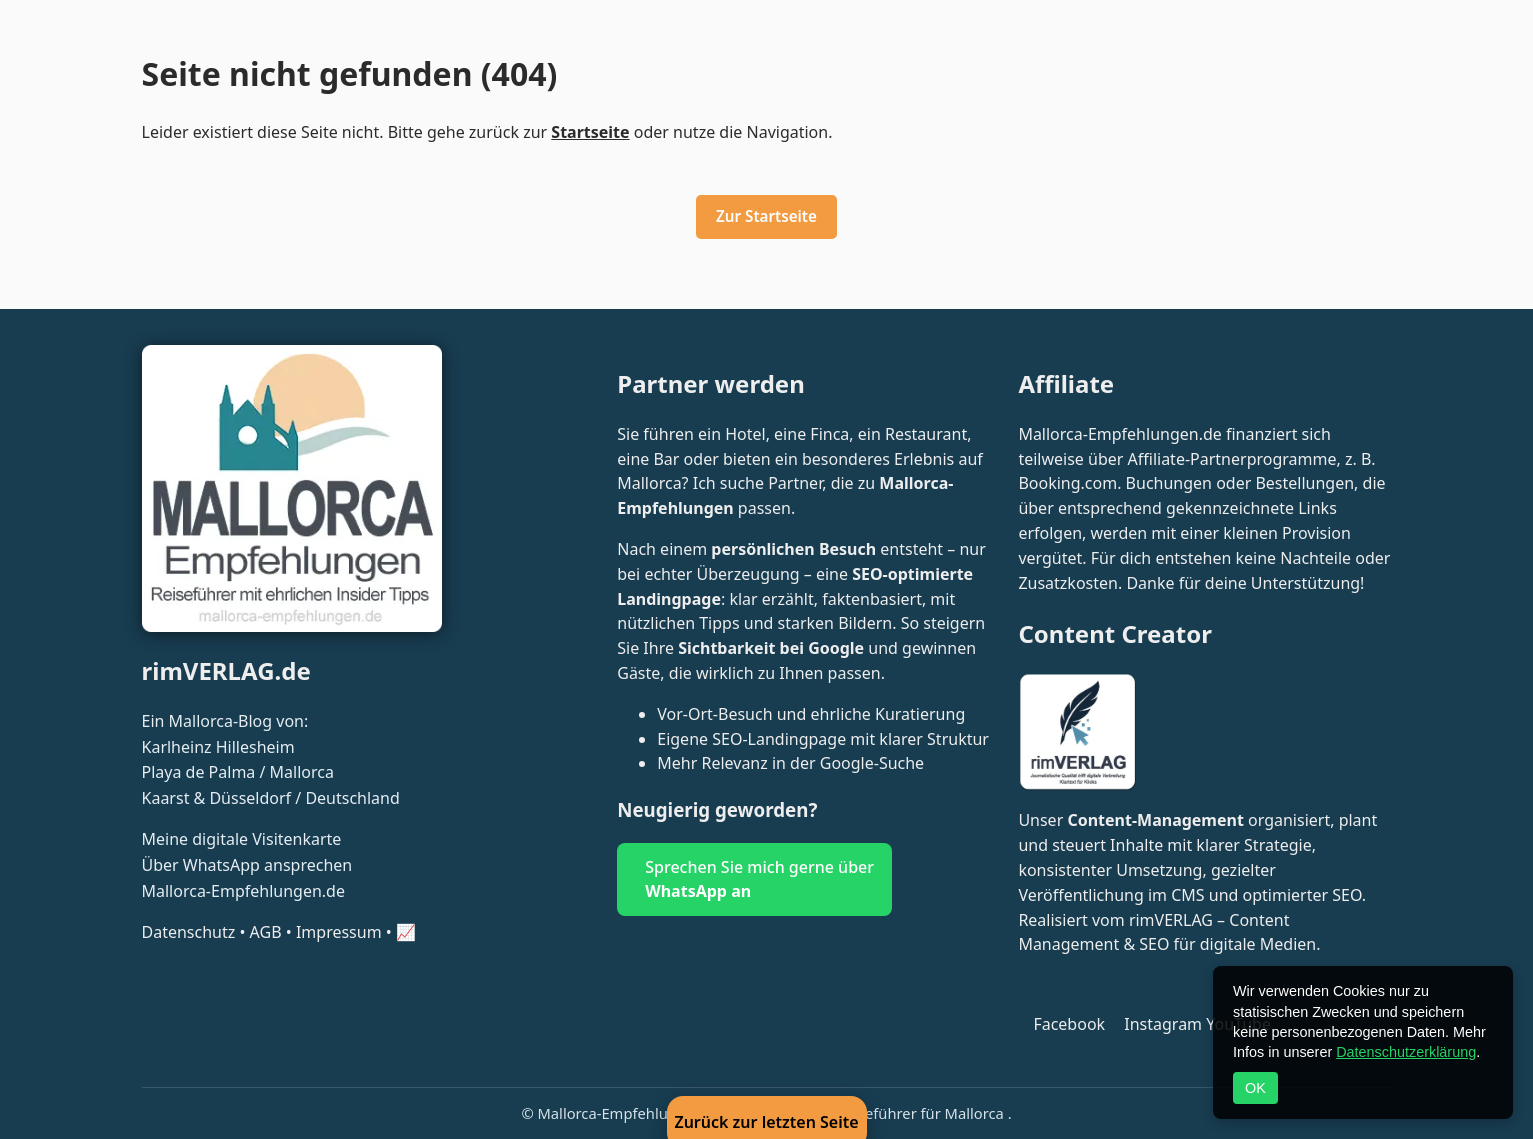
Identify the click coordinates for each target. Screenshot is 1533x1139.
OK (1255, 1088)
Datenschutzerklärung (1406, 1052)
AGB (266, 932)
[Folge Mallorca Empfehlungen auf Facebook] (1063, 1024)
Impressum (339, 932)
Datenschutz (189, 932)
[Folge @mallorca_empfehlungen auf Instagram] (1157, 1024)
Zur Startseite (766, 216)
